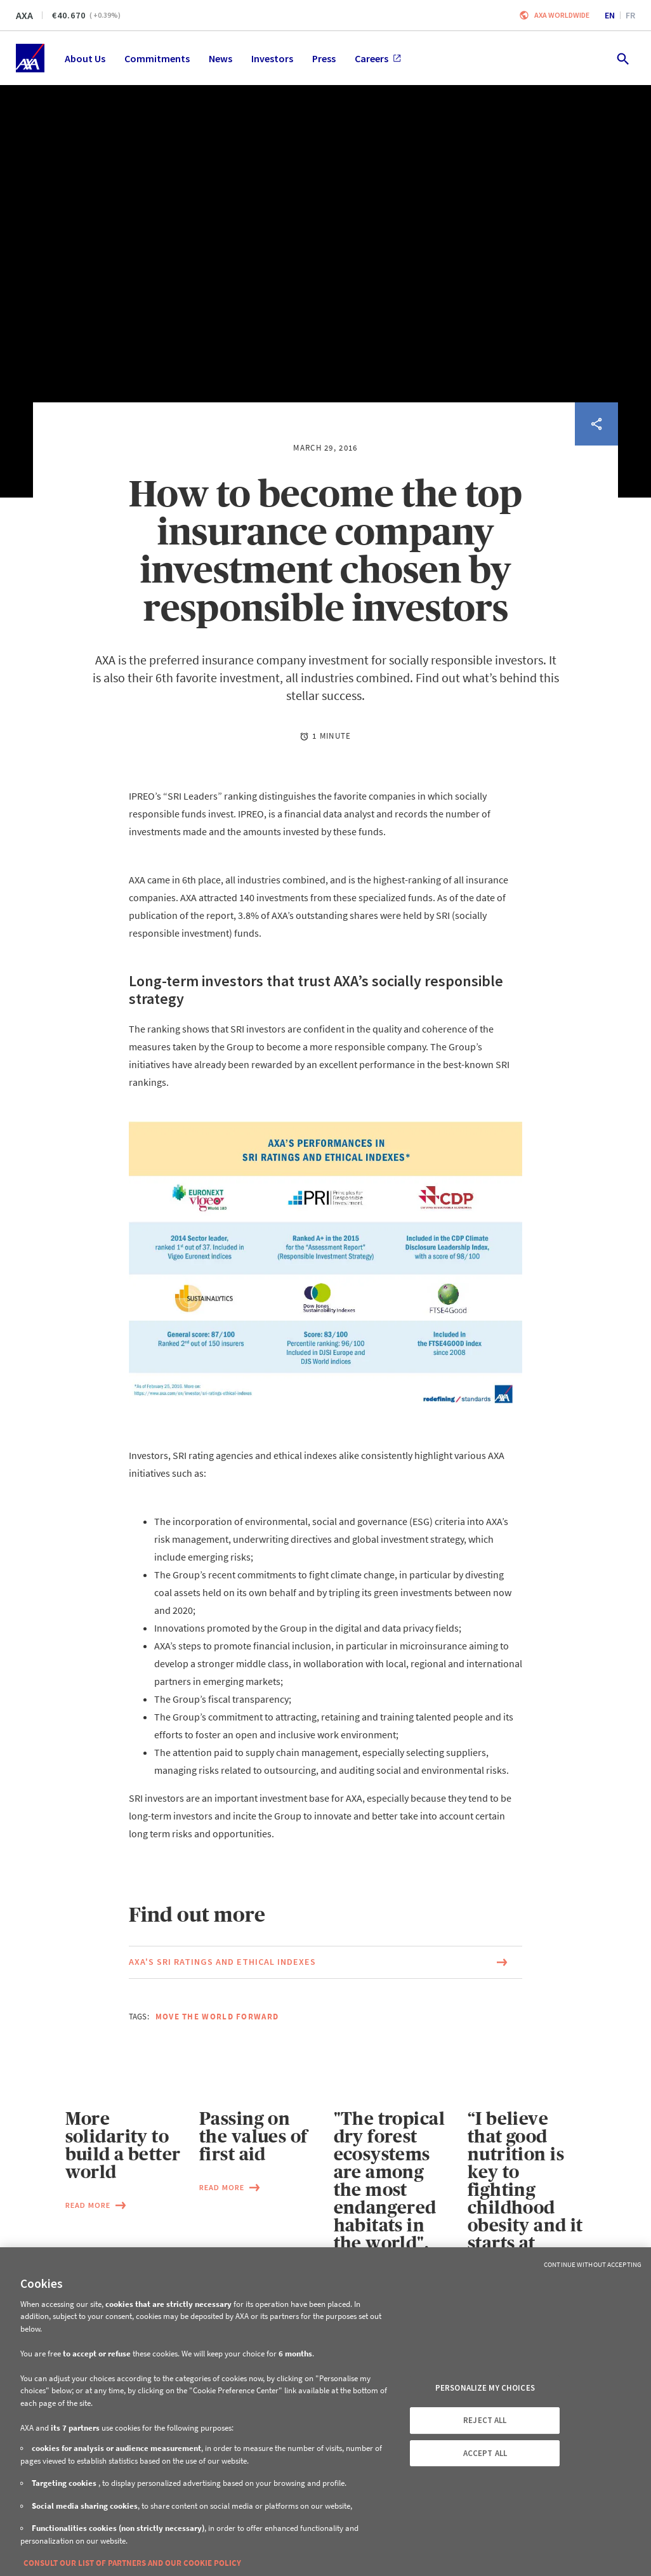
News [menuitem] (220, 58)
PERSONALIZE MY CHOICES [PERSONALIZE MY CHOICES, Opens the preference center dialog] (485, 2387)
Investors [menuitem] (272, 58)
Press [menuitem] (324, 58)
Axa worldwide (561, 15)
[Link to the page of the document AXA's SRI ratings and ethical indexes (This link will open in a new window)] (325, 1962)
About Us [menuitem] (85, 58)
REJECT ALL (484, 2420)
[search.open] (622, 58)
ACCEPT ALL (485, 2453)
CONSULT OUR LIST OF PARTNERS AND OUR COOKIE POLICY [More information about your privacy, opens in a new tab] (132, 2563)
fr (630, 15)
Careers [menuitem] (378, 58)
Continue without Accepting (592, 2264)
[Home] (30, 58)
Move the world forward (217, 2016)
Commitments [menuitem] (157, 58)
